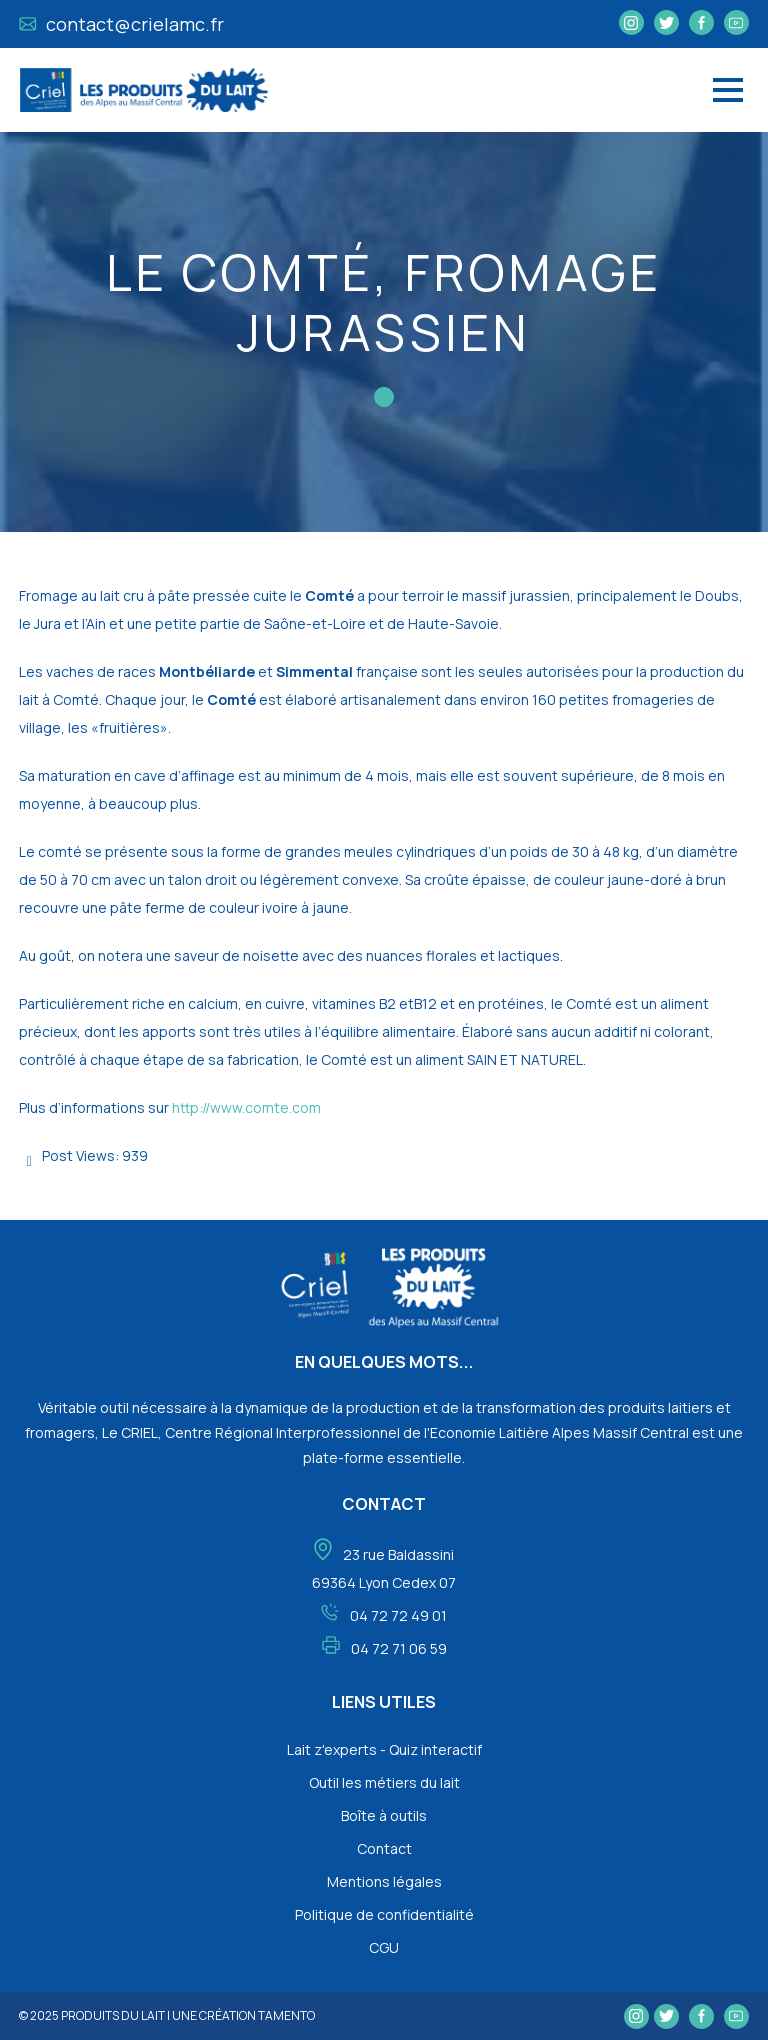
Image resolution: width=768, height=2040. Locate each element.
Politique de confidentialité (384, 1914)
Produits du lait (113, 2015)
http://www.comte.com (246, 1107)
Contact (384, 1848)
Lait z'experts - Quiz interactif (384, 1749)
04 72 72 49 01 (398, 1615)
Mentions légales (384, 1881)
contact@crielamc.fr (121, 24)
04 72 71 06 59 (399, 1648)
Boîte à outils (384, 1815)
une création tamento (243, 2015)
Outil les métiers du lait (384, 1782)
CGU (384, 1947)
